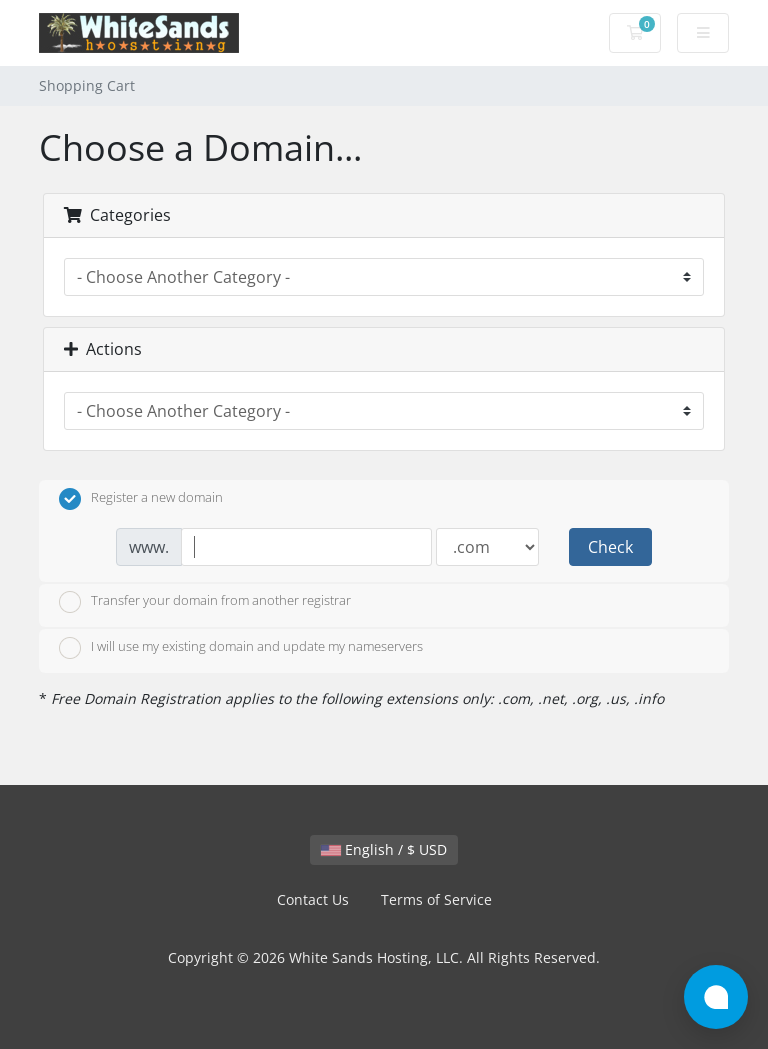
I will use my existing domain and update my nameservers (241, 648)
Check (610, 547)
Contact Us (313, 899)
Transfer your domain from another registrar (205, 602)
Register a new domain (141, 499)
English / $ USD (384, 849)
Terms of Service (436, 899)
